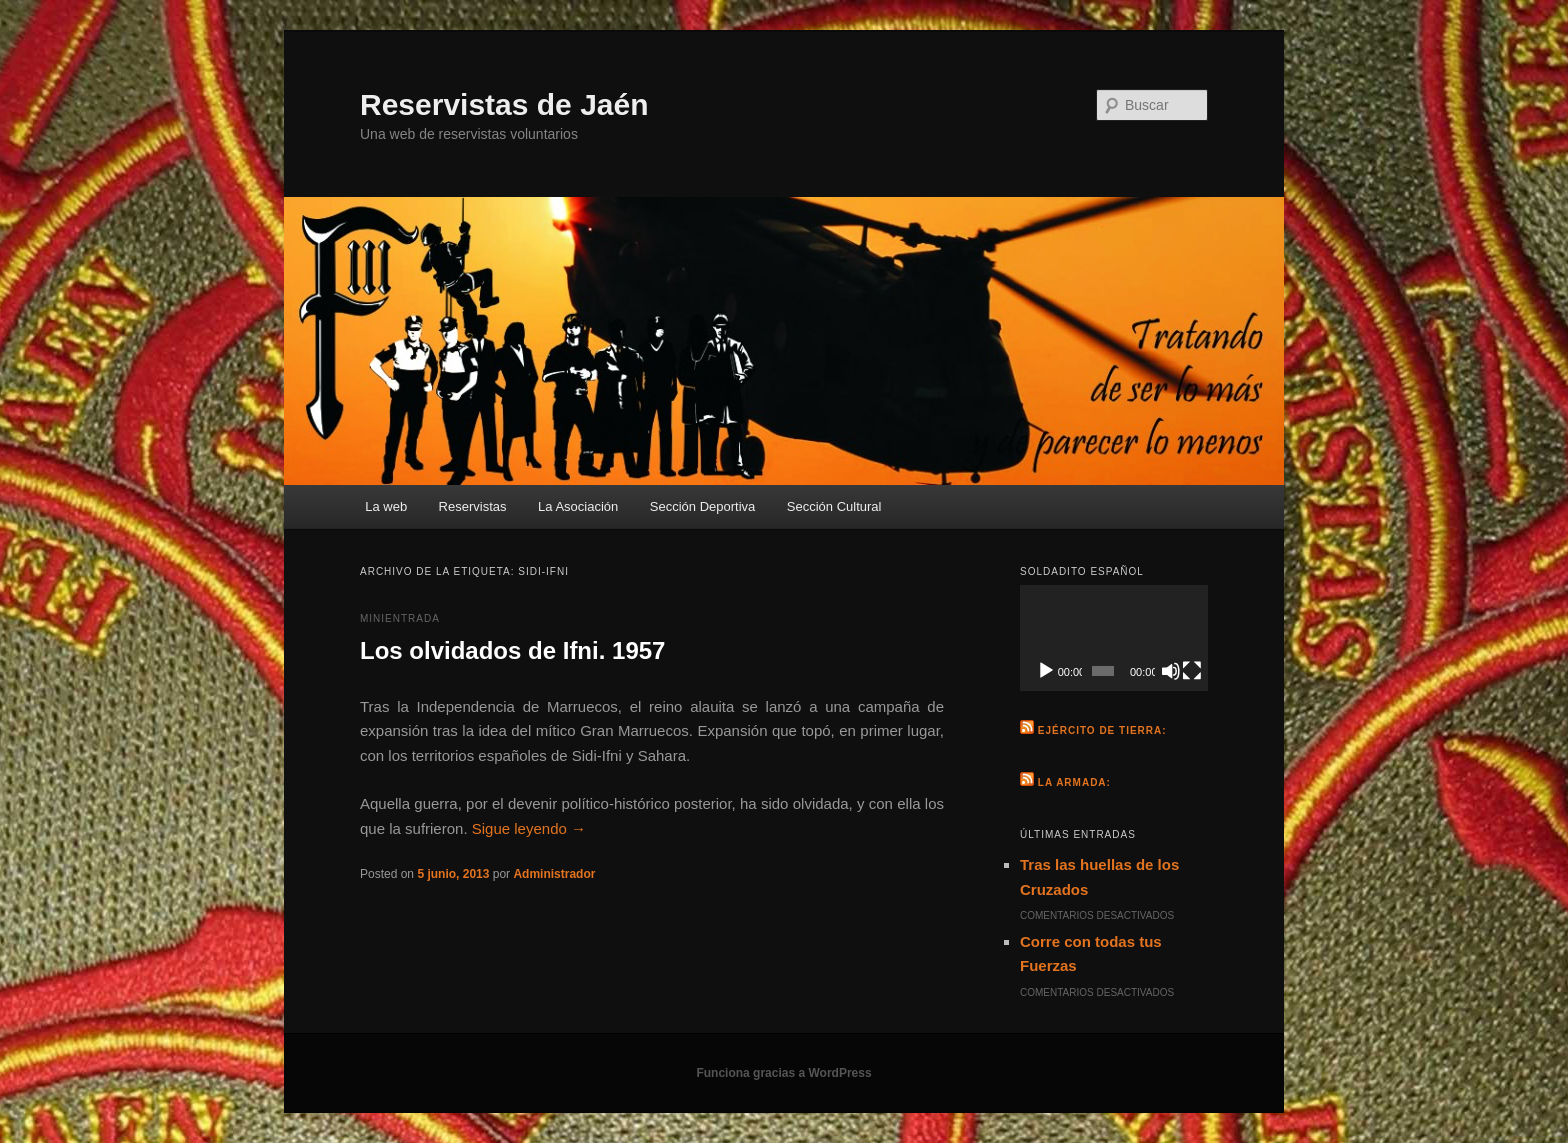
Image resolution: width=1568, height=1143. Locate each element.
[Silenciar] (1171, 671)
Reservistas (473, 506)
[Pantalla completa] (1192, 671)
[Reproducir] (1046, 671)
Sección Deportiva (703, 506)
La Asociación (578, 506)
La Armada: (1074, 782)
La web (386, 506)
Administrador (554, 874)
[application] (1114, 638)
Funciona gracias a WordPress (783, 1073)
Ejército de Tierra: (1102, 730)
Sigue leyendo (529, 828)
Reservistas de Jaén (504, 104)
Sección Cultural (834, 506)
